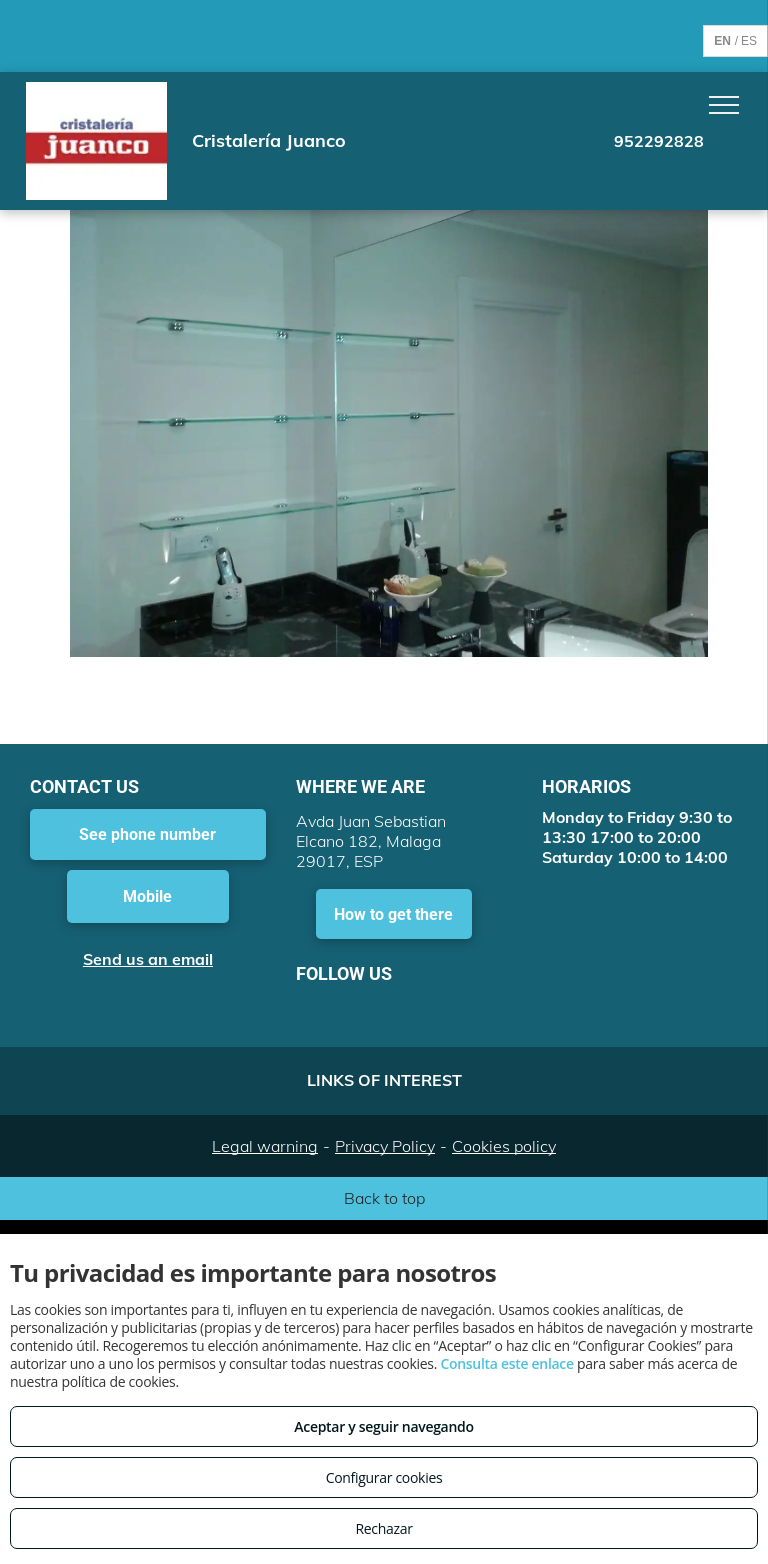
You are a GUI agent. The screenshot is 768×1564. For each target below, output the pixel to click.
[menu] (724, 105)
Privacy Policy (385, 1146)
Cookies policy (504, 1146)
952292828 (659, 141)
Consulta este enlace (506, 1363)
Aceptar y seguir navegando (383, 1426)
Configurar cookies (384, 1477)
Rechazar (383, 1528)
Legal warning (265, 1146)
